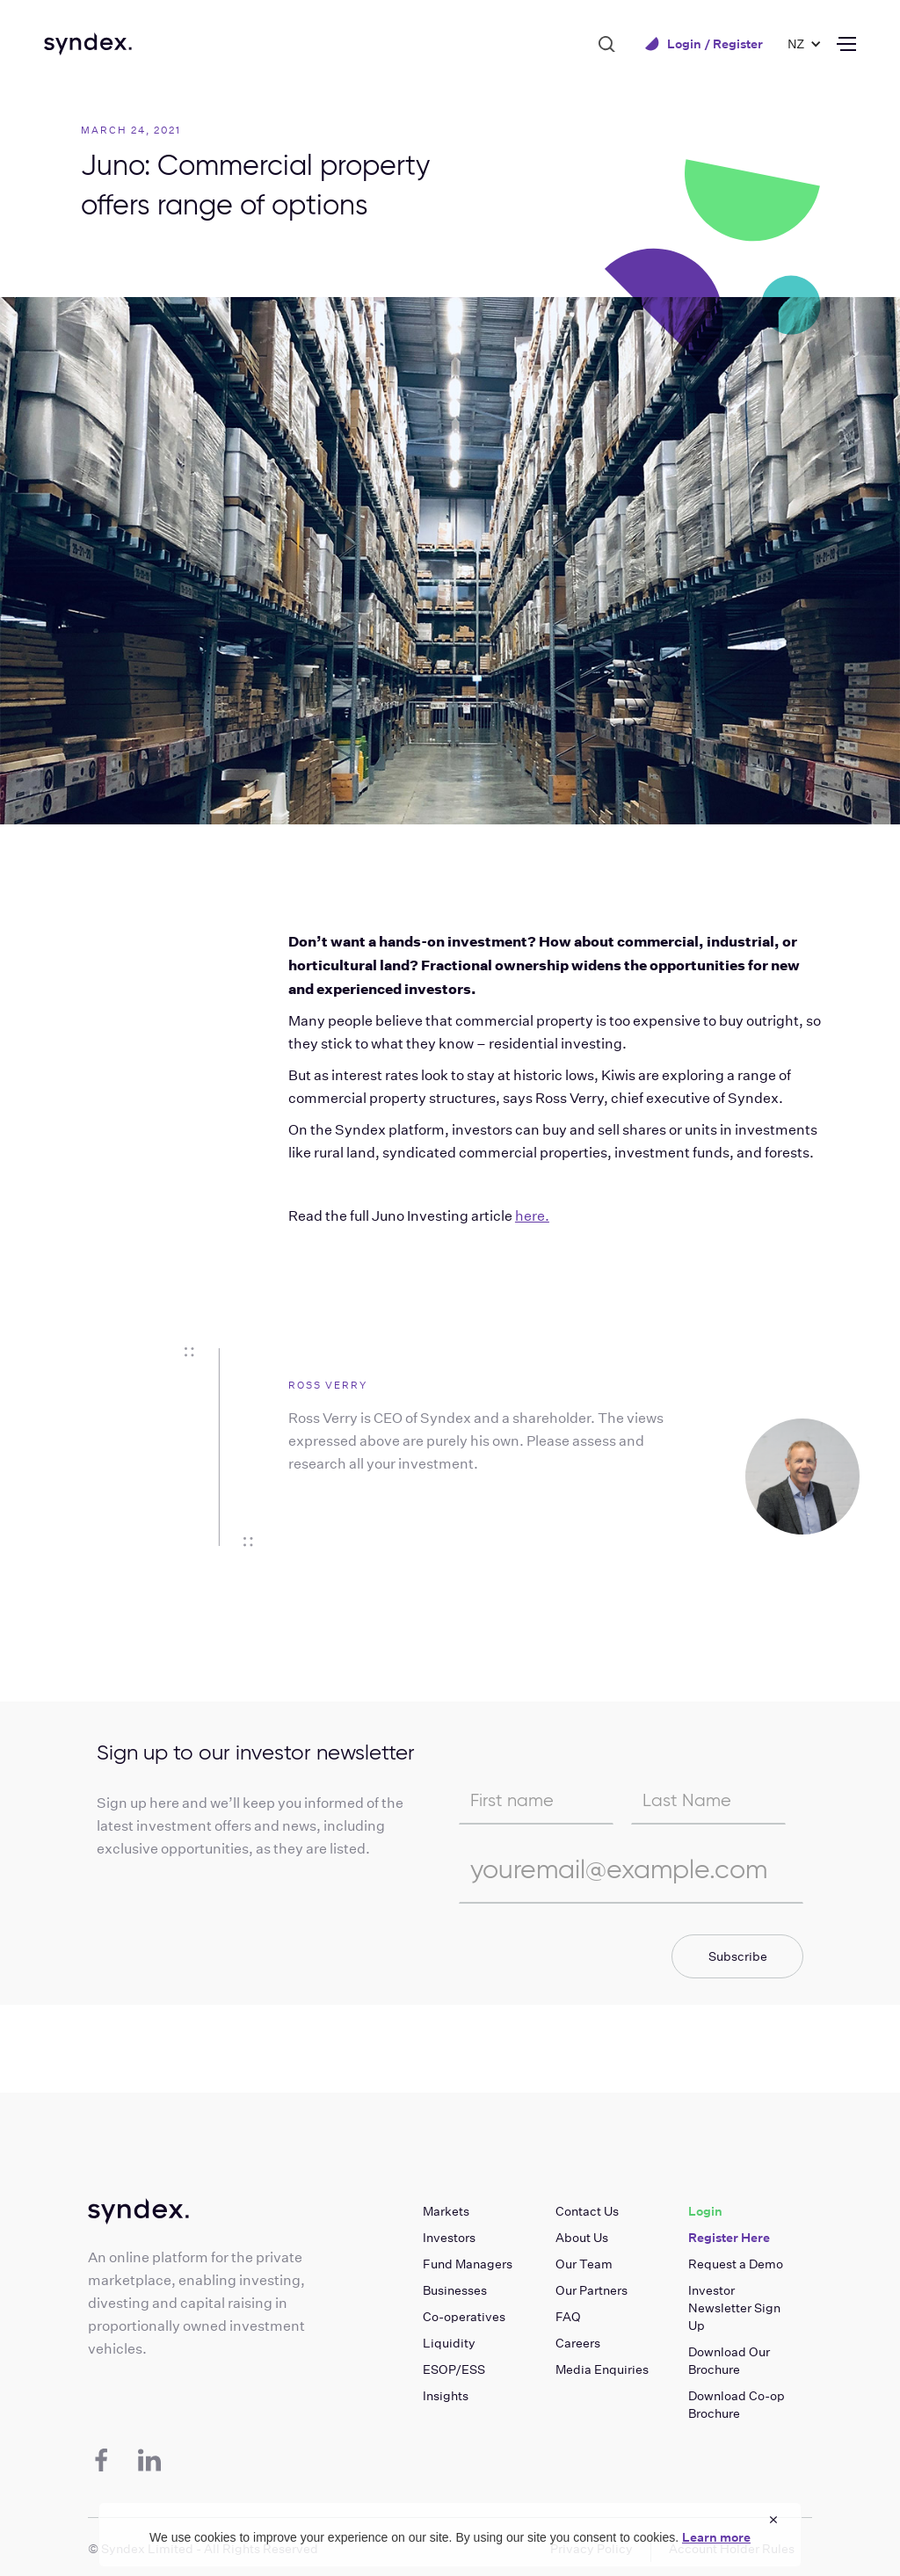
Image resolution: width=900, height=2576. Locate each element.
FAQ (568, 2317)
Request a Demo (735, 2264)
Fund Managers (467, 2264)
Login (705, 2211)
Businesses (455, 2290)
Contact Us (587, 2211)
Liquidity (449, 2343)
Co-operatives (464, 2317)
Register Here (729, 2238)
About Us (581, 2238)
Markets (446, 2211)
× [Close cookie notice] (773, 2519)
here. (532, 1216)
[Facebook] (101, 2460)
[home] (88, 44)
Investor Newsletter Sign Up (734, 2307)
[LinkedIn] (149, 2460)
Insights (445, 2396)
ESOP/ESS (454, 2369)
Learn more (716, 2537)
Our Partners (591, 2290)
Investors (449, 2238)
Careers (577, 2343)
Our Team (584, 2264)
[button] (796, 44)
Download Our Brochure (729, 2360)
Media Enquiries (602, 2369)
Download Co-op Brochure (736, 2404)
